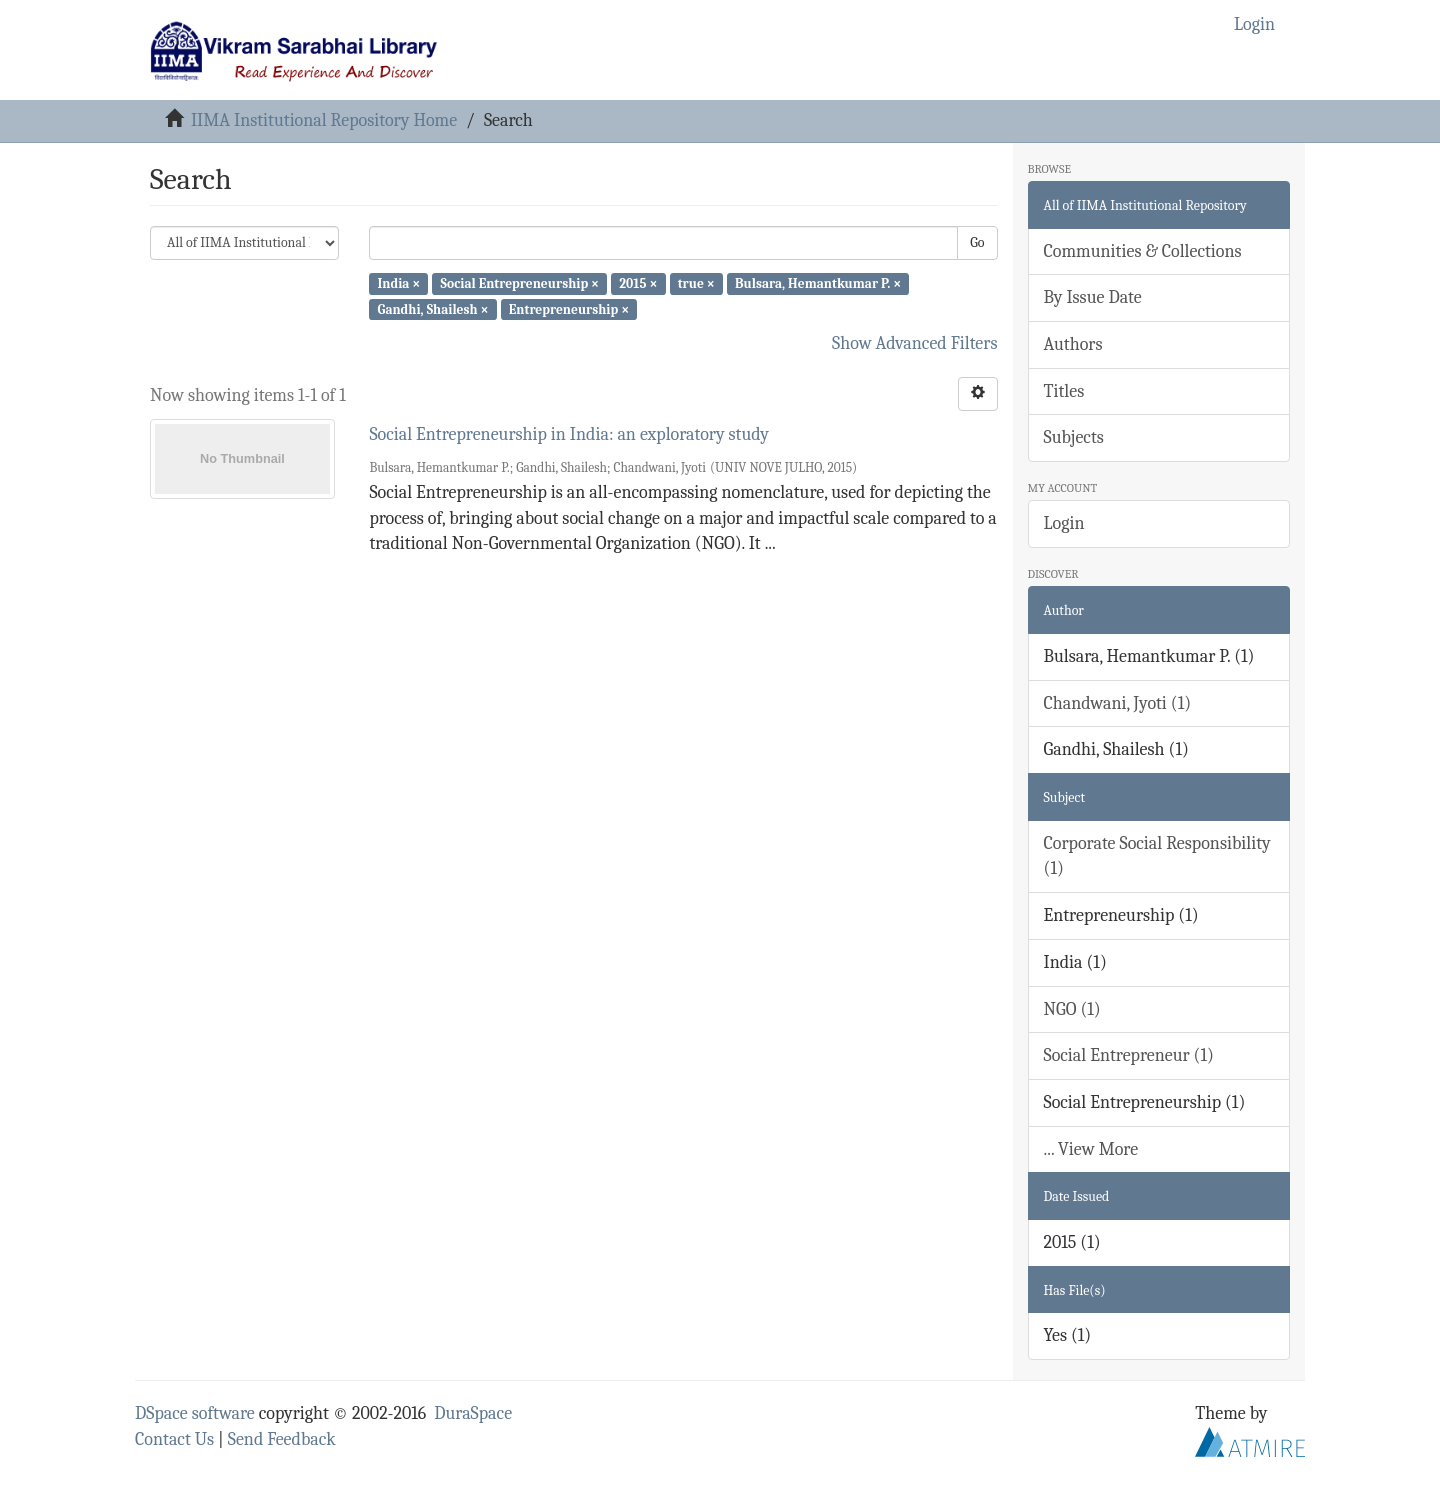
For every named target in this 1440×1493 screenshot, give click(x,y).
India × (398, 283)
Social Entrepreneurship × (520, 283)
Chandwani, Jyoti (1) (1118, 703)
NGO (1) (1072, 1009)
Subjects (1074, 437)
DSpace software (195, 1413)
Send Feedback (282, 1439)
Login (1064, 523)
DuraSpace (473, 1413)
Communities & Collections (1143, 251)
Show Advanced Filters (915, 343)
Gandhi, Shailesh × (432, 308)
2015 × (638, 283)
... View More (1091, 1149)
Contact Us (174, 1439)
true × (696, 283)
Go (977, 242)
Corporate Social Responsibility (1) (1157, 856)
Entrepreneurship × (569, 308)
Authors (1073, 344)
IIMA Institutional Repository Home (324, 120)
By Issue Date (1093, 297)
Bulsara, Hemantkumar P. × (818, 283)
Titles (1064, 391)
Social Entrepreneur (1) (1129, 1055)
